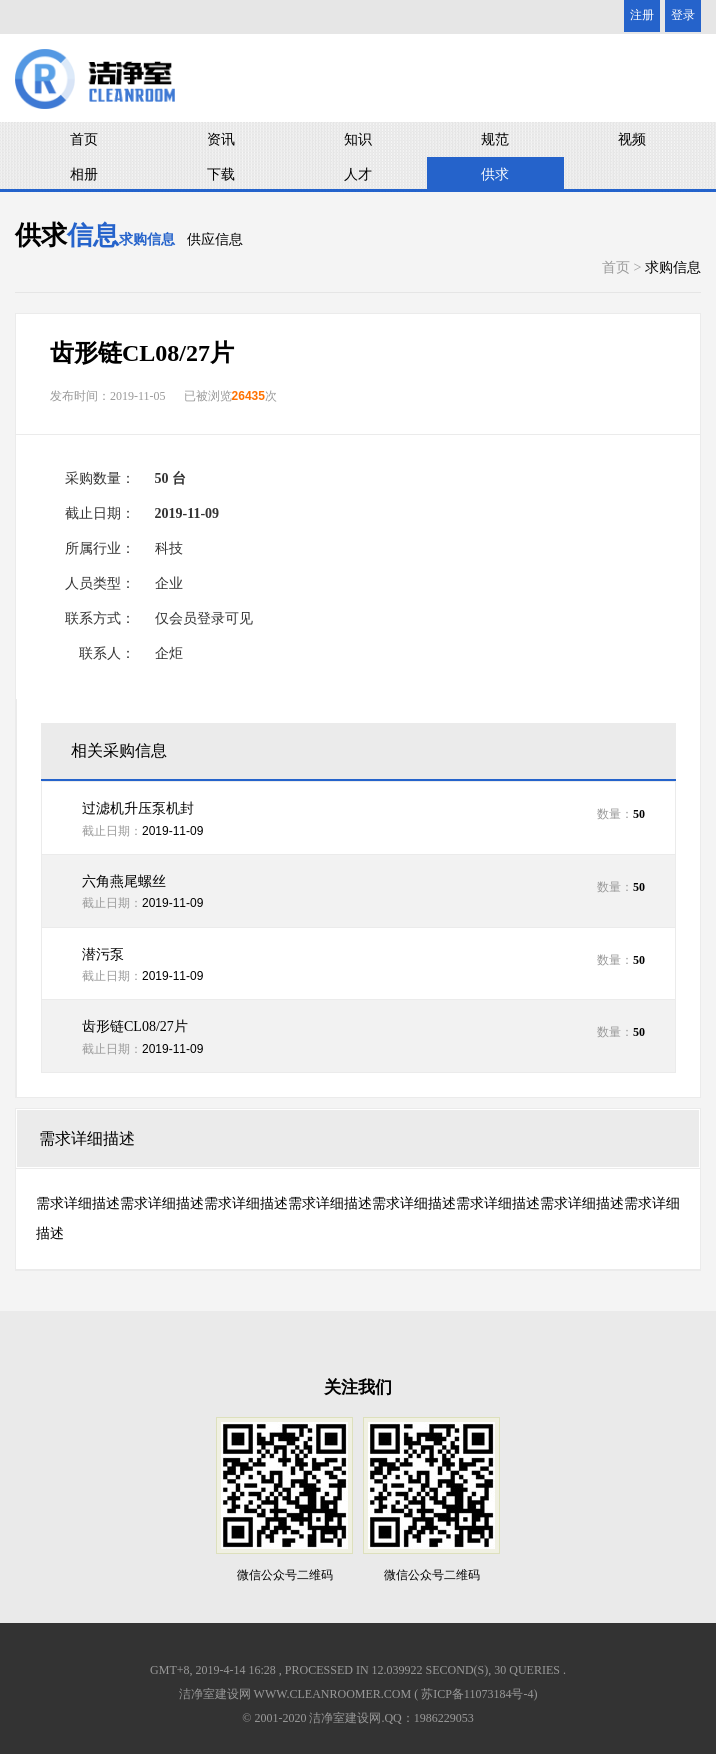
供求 (495, 174)
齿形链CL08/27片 (135, 1026)
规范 (495, 139)
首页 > (623, 267)
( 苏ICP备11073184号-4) (475, 1694)
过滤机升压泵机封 (138, 808)
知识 (358, 139)
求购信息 (147, 239)
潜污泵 (103, 954)
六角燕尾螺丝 (124, 881)
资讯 (221, 139)
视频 (632, 139)
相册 (84, 174)
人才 (358, 174)
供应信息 (215, 239)
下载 (221, 174)
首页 (84, 139)
